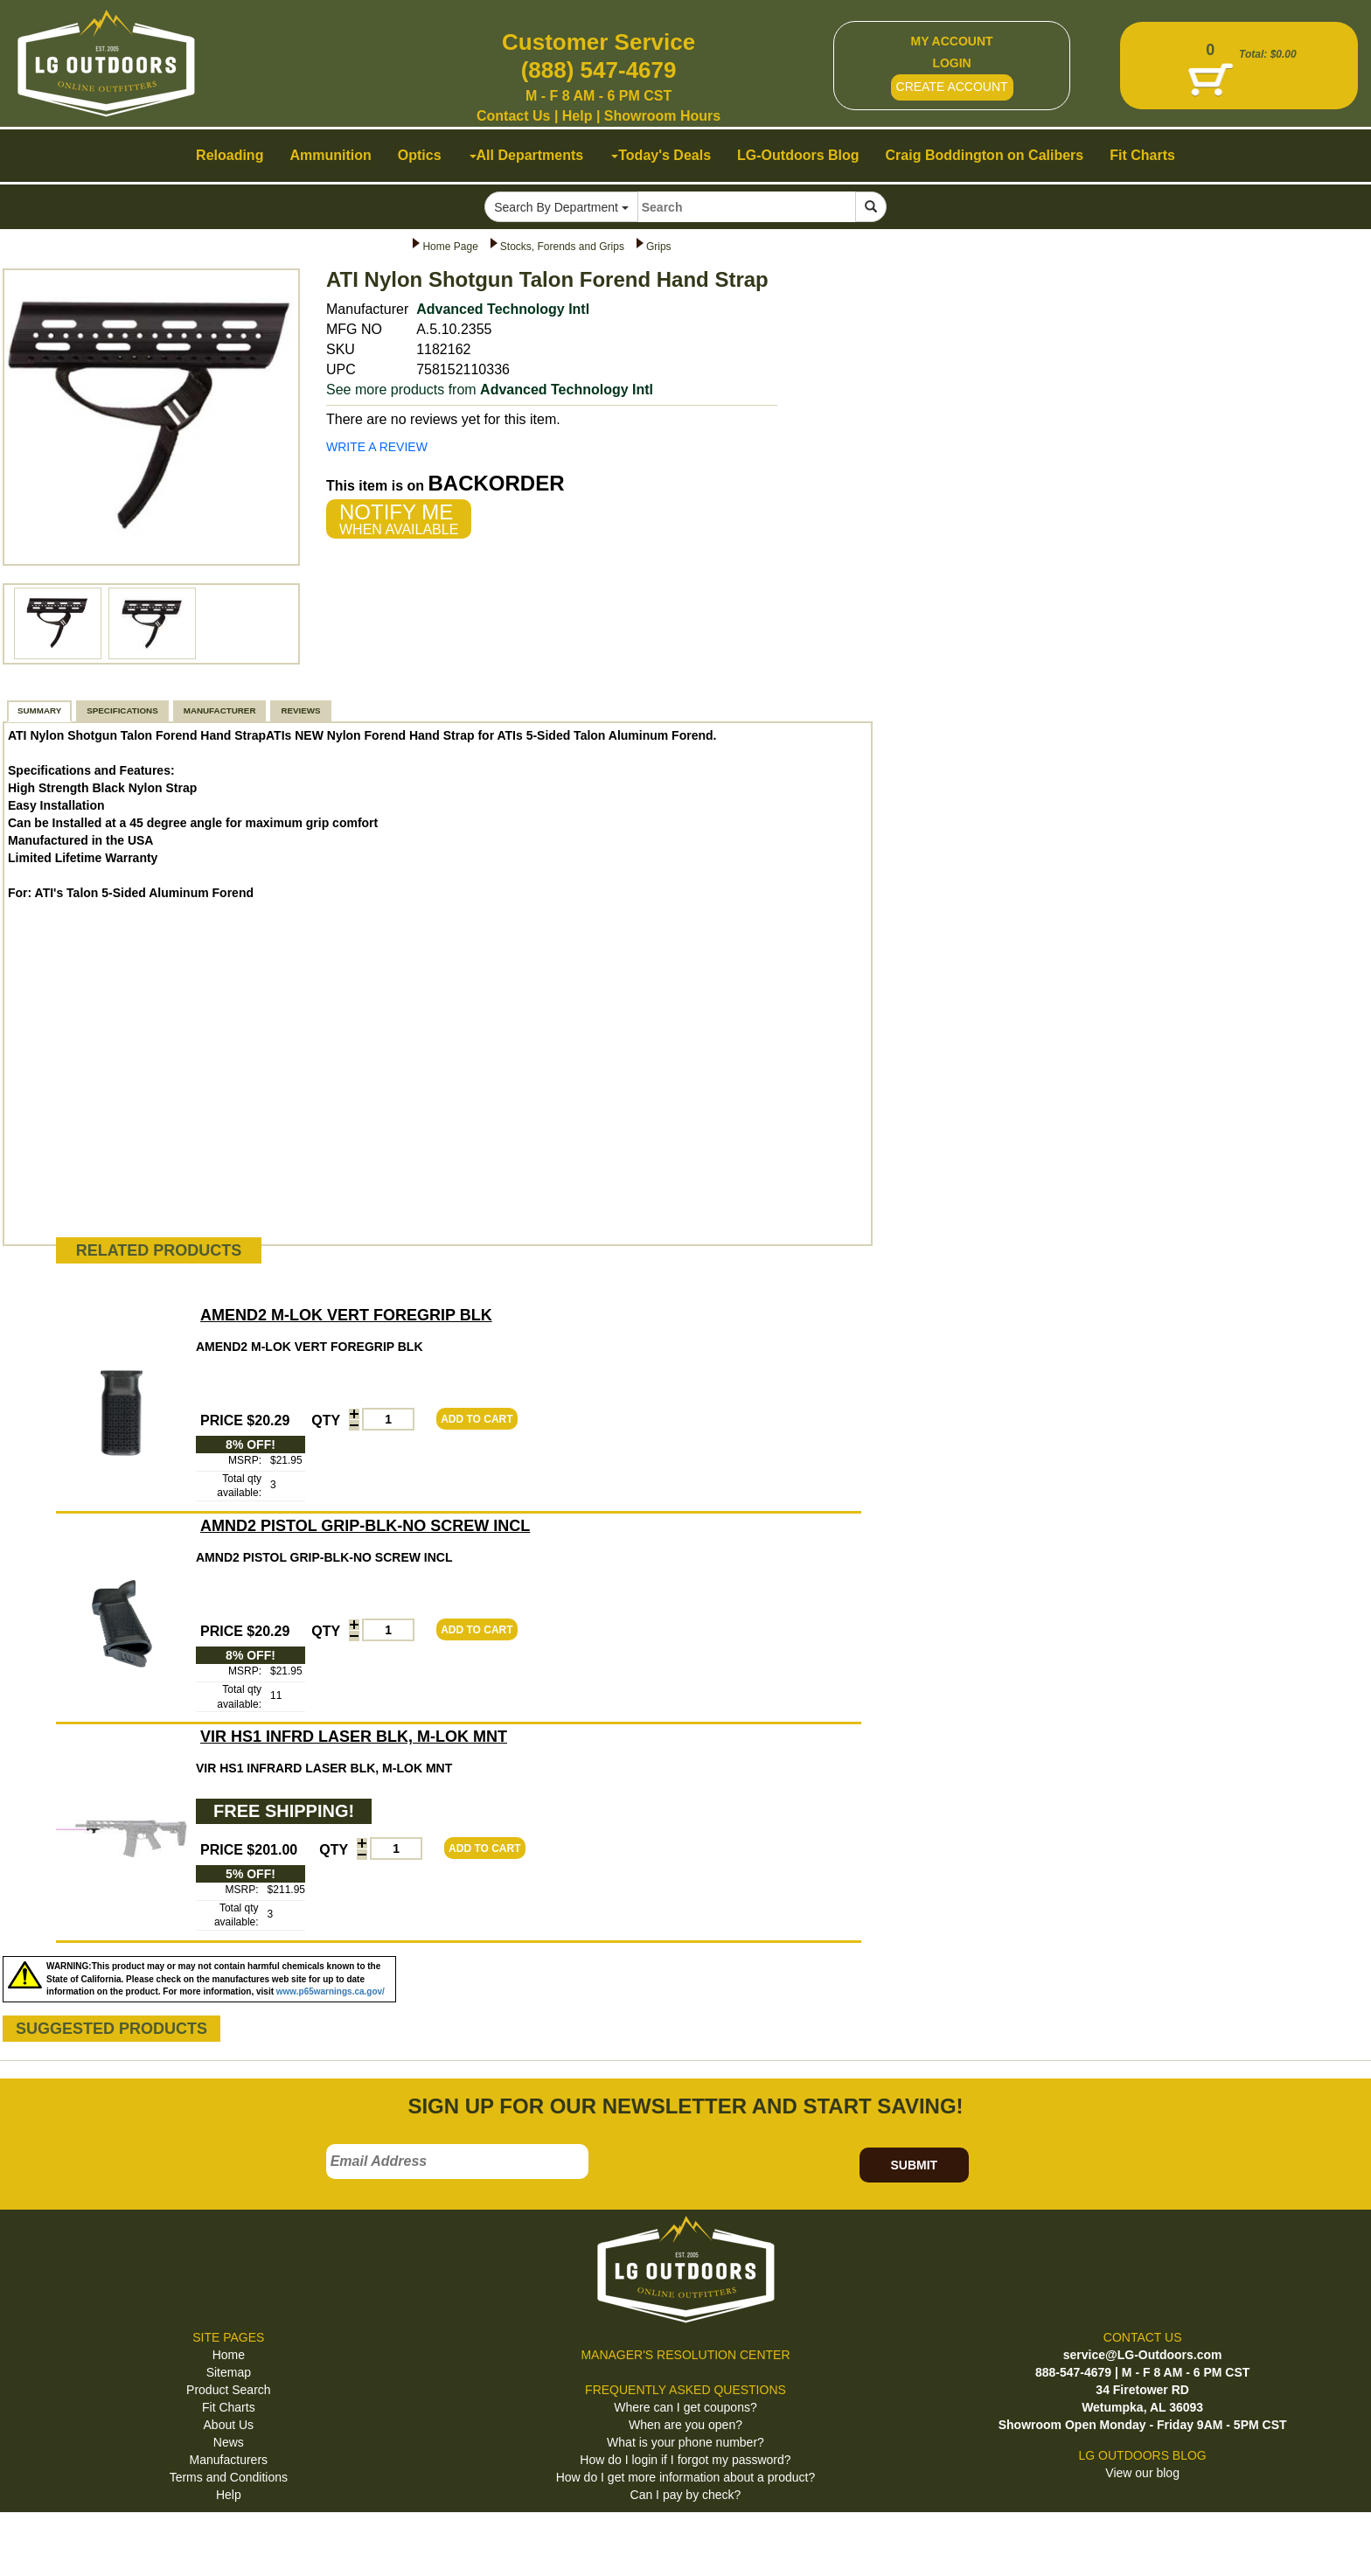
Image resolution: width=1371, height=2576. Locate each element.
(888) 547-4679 (599, 70)
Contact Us (513, 115)
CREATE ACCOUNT (952, 87)
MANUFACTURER (220, 710)
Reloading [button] (229, 155)
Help (577, 115)
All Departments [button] (527, 155)
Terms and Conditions (229, 2477)
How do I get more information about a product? (686, 2477)
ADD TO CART (476, 1419)
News (228, 2442)
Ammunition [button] (330, 155)
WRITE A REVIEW (377, 447)
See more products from (489, 389)
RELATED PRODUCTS (159, 1250)
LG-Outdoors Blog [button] (798, 155)
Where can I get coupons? (685, 2407)
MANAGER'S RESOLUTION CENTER (685, 2355)
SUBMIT (913, 2165)
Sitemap (228, 2372)
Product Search (228, 2390)
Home (228, 2355)
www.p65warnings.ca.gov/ (330, 1991)
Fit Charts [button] (1142, 155)
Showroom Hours (662, 115)
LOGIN (951, 63)
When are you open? (685, 2425)
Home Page (449, 246)
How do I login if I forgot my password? (685, 2460)
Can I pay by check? (685, 2495)
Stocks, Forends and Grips (562, 246)
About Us (229, 2425)
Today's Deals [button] (661, 155)
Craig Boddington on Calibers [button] (985, 155)
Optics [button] (420, 155)
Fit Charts (228, 2407)
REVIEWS (300, 710)
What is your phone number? (685, 2442)
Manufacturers (229, 2460)
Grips (659, 246)
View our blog (1142, 2473)
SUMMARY (39, 710)
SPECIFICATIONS (122, 710)
